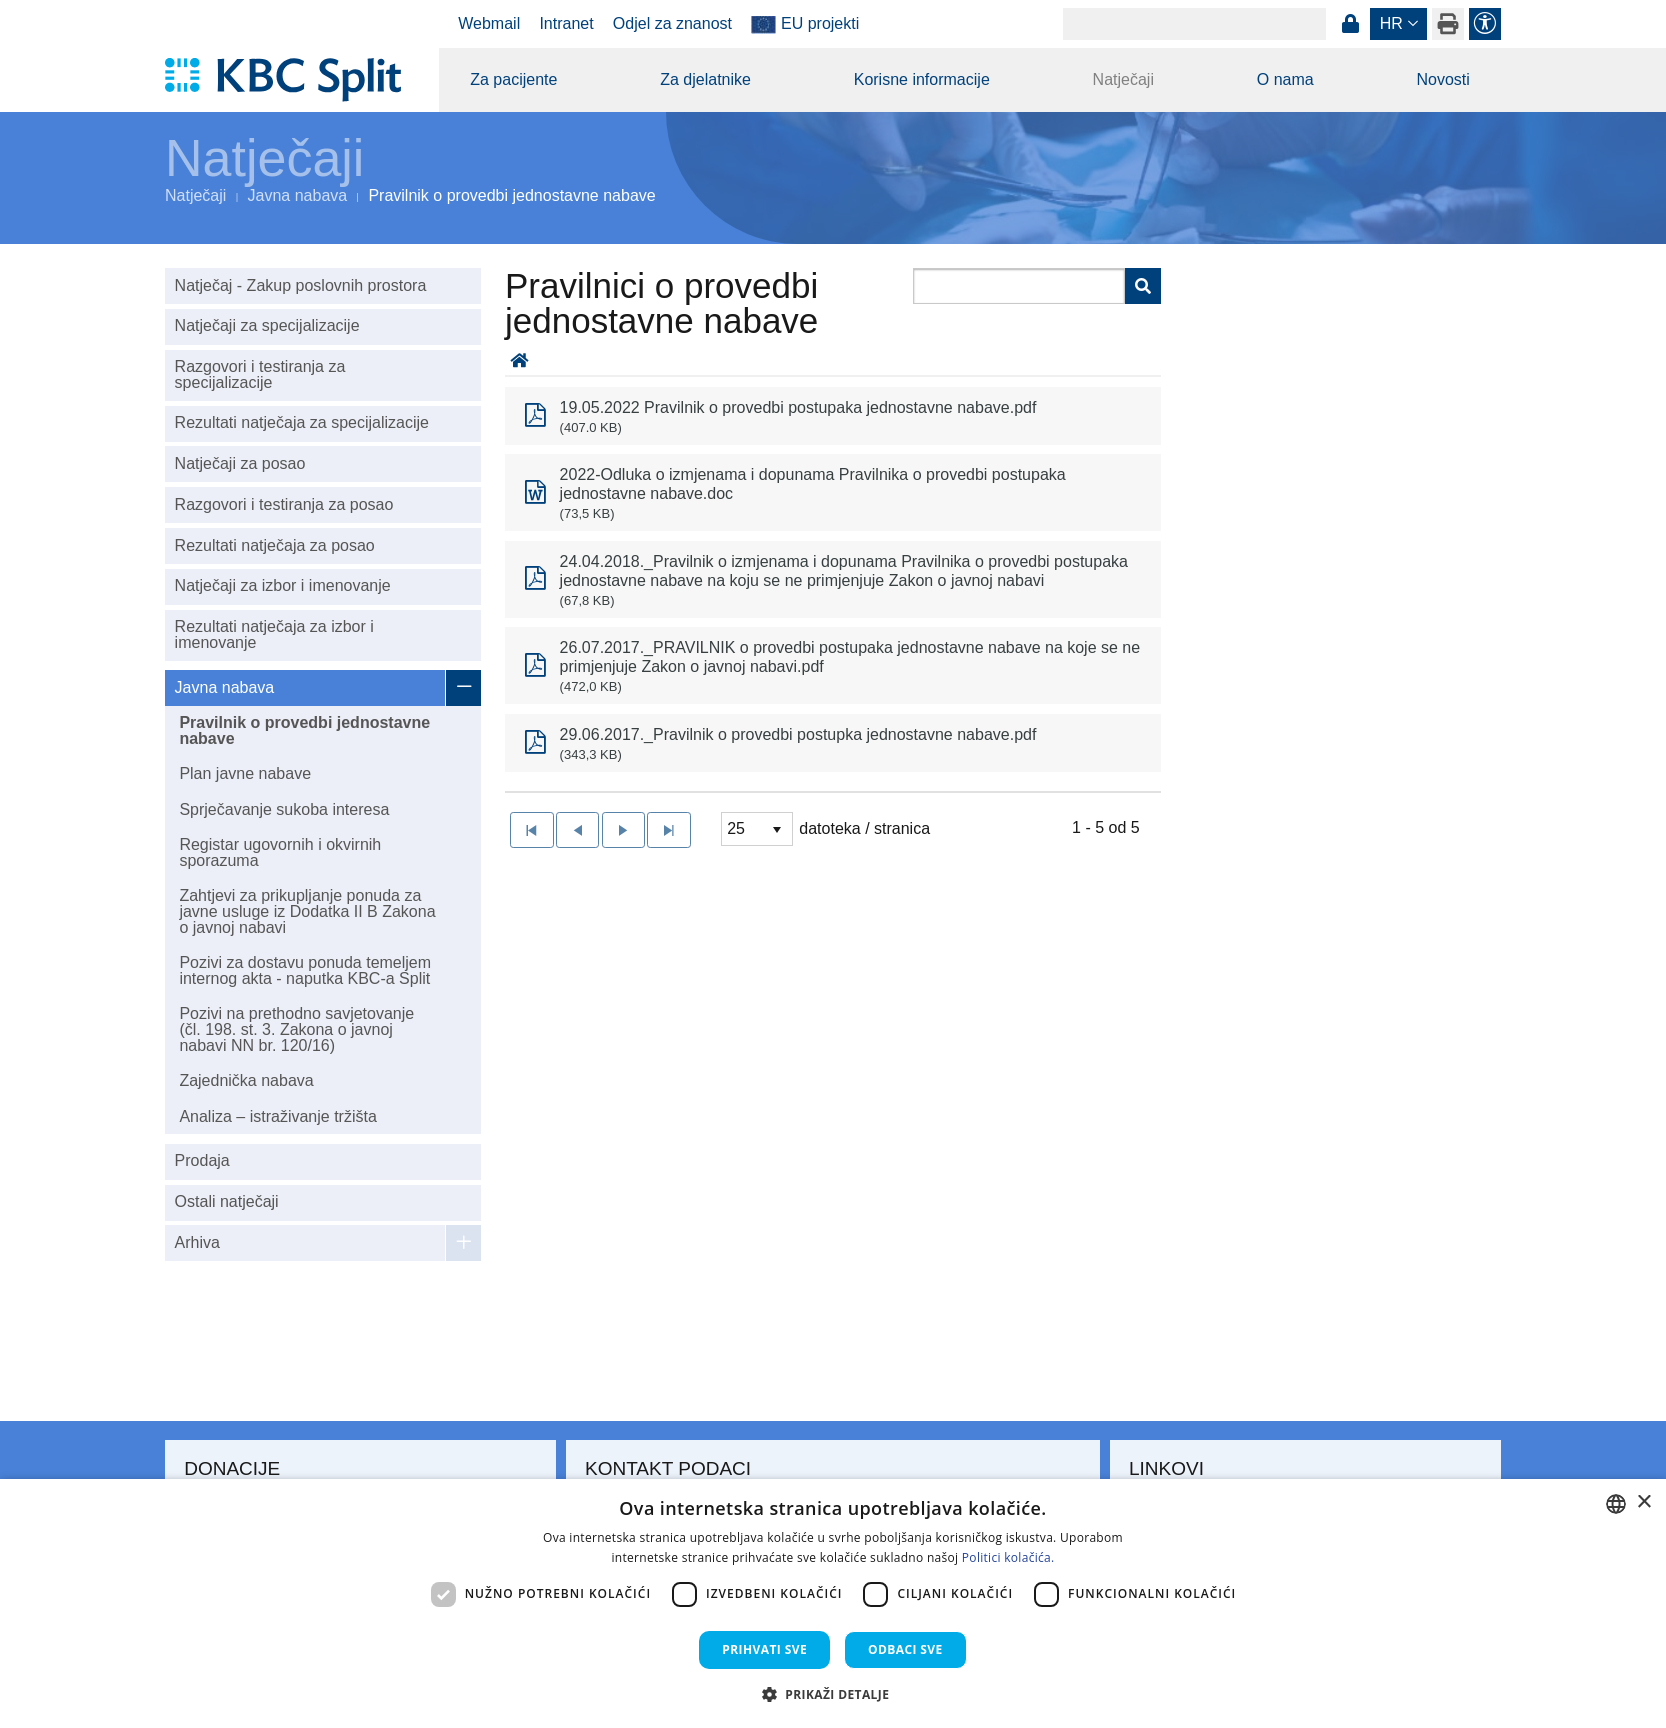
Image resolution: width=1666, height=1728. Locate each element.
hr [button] (1391, 23)
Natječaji (1123, 79)
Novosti (1442, 79)
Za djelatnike (705, 79)
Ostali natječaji (227, 1201)
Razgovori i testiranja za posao (284, 504)
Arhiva (197, 1242)
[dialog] (833, 1603)
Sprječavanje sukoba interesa (284, 809)
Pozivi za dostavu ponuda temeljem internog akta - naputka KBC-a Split (305, 970)
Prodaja (202, 1160)
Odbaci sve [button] (905, 1649)
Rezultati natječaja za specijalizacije (302, 422)
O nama (1285, 79)
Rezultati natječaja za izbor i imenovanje (274, 634)
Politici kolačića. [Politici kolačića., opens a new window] (1008, 1557)
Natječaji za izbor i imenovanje (283, 585)
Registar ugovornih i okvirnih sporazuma (280, 852)
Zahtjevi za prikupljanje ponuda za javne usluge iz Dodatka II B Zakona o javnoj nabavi (307, 911)
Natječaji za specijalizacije (267, 325)
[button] (833, 1694)
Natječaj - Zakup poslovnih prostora (301, 285)
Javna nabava (298, 195)
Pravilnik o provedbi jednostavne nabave (304, 730)
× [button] (1643, 1502)
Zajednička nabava (246, 1080)
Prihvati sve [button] (764, 1649)
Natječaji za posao (240, 463)
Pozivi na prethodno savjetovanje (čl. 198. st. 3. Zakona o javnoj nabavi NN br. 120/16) (296, 1029)
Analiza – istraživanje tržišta (277, 1116)
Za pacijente (513, 79)
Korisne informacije (922, 79)
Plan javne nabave (245, 773)
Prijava (1350, 24)
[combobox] (1616, 1504)
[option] (833, 416)
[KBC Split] (292, 80)
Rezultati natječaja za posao (275, 545)
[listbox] (757, 829)
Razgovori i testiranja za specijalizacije (260, 374)
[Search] (1194, 24)
